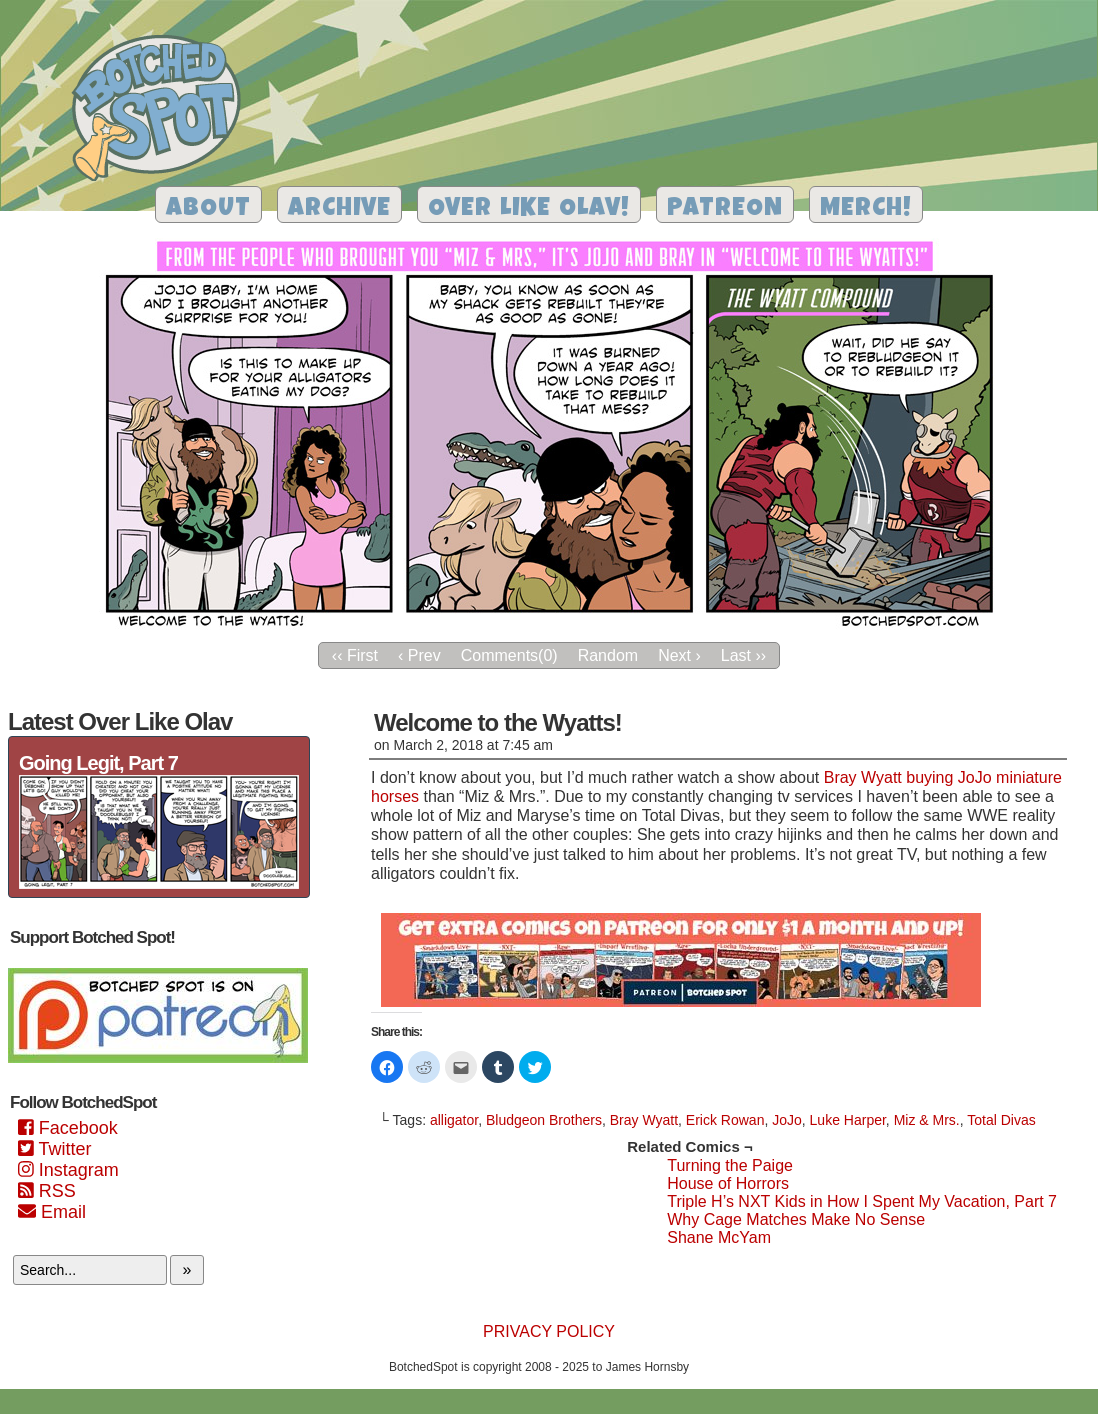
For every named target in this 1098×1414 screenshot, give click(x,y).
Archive (339, 209)
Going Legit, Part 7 (98, 763)
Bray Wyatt (644, 1120)
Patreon (725, 209)
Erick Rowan (725, 1120)
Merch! (866, 209)
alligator (454, 1120)
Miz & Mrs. (927, 1120)
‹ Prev (419, 655)
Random (608, 655)
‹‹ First (355, 655)
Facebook (68, 1128)
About (208, 209)
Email (52, 1212)
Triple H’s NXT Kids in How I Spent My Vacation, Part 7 (862, 1201)
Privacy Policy (549, 1331)
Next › (679, 655)
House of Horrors (728, 1183)
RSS (47, 1191)
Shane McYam (719, 1237)
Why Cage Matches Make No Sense (796, 1219)
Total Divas (1001, 1120)
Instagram (68, 1170)
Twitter (54, 1149)
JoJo (787, 1120)
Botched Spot (163, 111)
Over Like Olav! (529, 209)
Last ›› (743, 655)
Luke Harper (848, 1120)
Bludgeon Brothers (544, 1120)
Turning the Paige (730, 1165)
